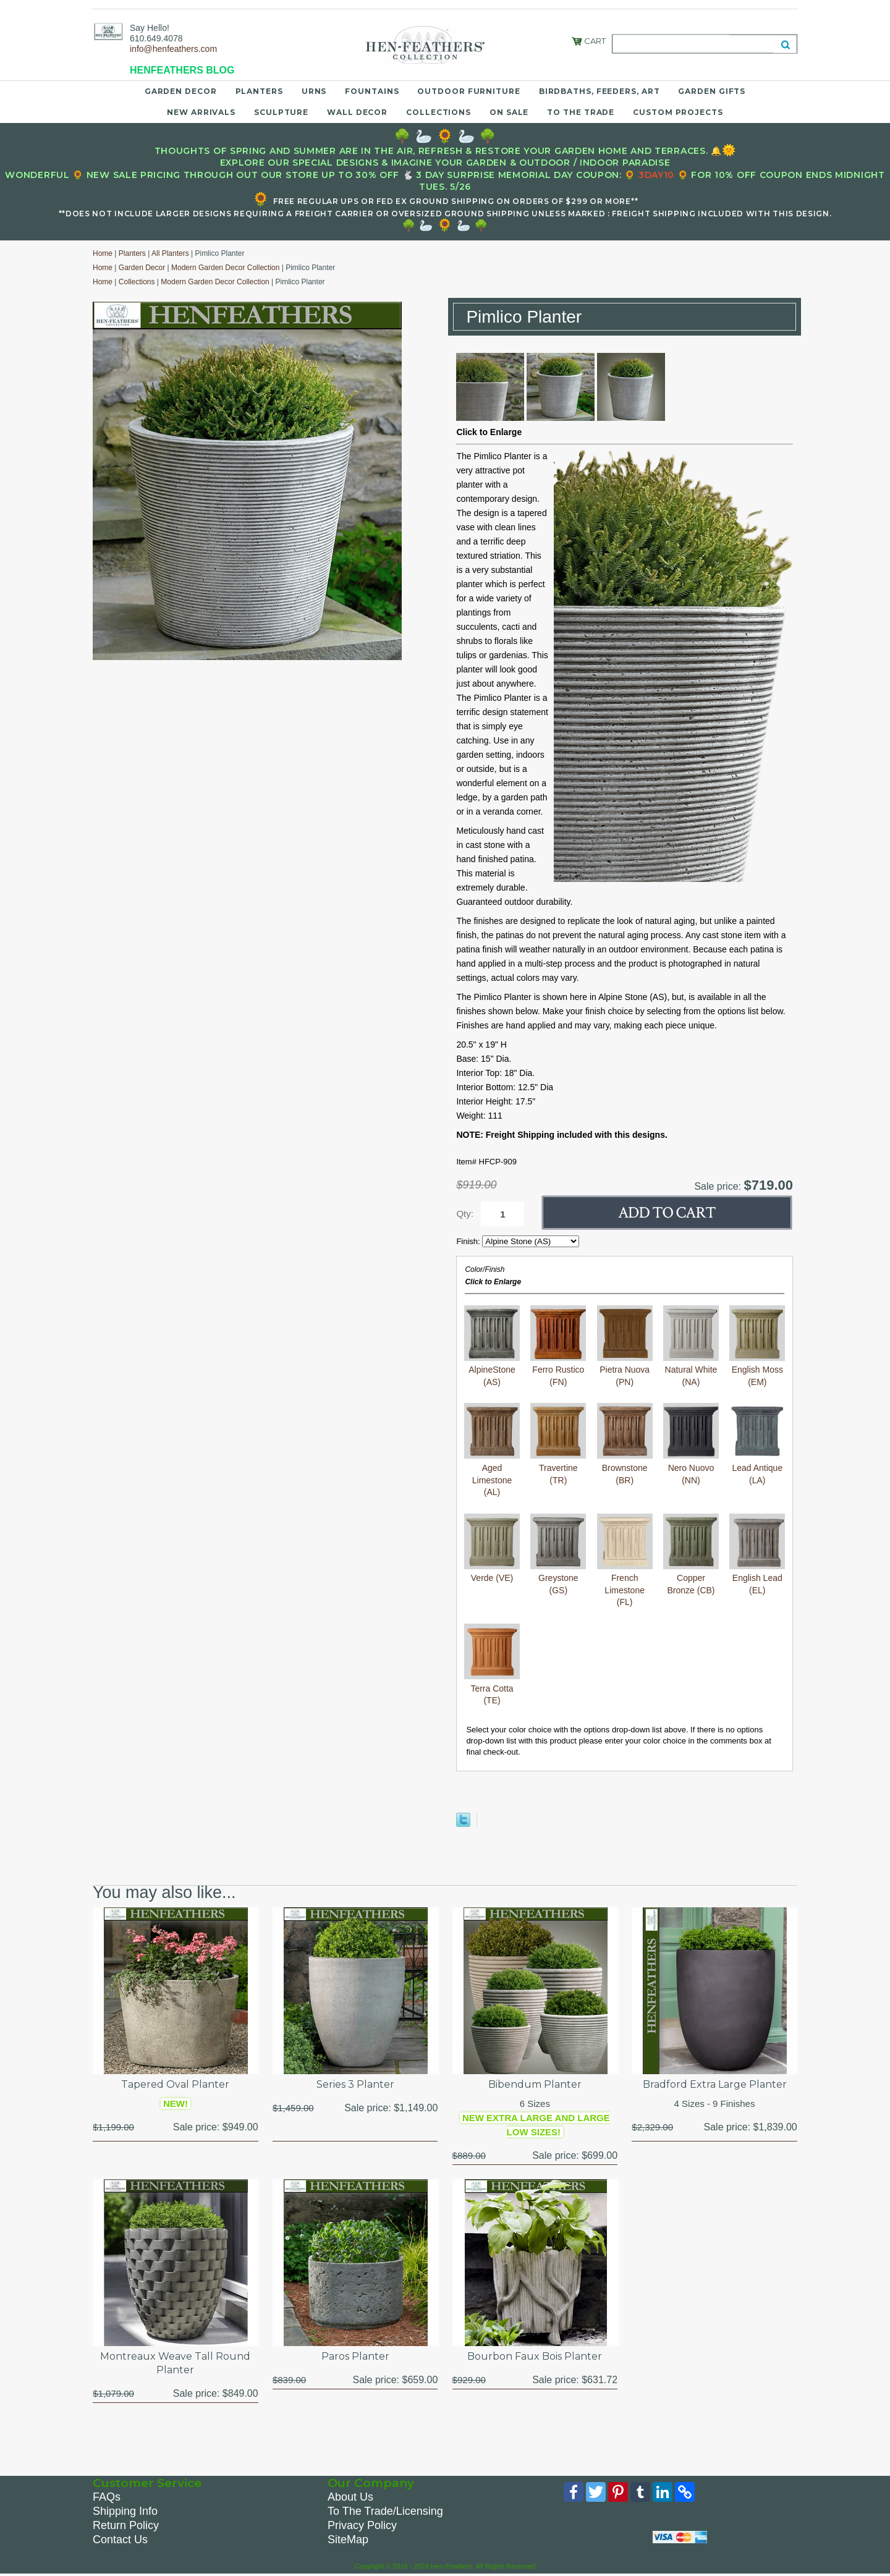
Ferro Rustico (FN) (558, 1370)
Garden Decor (181, 91)
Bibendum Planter (535, 2084)
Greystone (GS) (558, 1578)
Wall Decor (357, 112)
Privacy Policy (362, 2525)
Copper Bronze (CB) (691, 1578)
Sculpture (281, 112)
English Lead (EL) (757, 1578)
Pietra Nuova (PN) (625, 1370)
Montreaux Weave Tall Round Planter (175, 2363)
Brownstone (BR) (625, 1468)
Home (102, 253)
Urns (314, 91)
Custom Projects (678, 112)
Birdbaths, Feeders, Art (599, 91)
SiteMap (348, 2539)
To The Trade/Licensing (385, 2511)
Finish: (469, 1241)
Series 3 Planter (355, 2084)
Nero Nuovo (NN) (691, 1468)
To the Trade (580, 112)
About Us (350, 2497)
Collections (438, 112)
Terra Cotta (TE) (492, 1688)
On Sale (509, 112)
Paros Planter (355, 2356)
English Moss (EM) (757, 1370)
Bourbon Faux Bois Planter (534, 2356)
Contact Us (120, 2539)
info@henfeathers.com (173, 49)
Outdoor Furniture (468, 91)
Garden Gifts (711, 91)
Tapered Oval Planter (175, 2084)
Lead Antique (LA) (757, 1468)
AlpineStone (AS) (492, 1370)
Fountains (372, 91)
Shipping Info (125, 2511)
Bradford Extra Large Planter (715, 2084)
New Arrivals (201, 112)
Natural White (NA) (691, 1370)
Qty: (464, 1213)
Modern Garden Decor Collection (225, 267)
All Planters (170, 253)
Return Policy (126, 2525)
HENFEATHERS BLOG (182, 70)
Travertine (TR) (558, 1468)
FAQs (107, 2497)
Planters (259, 91)
